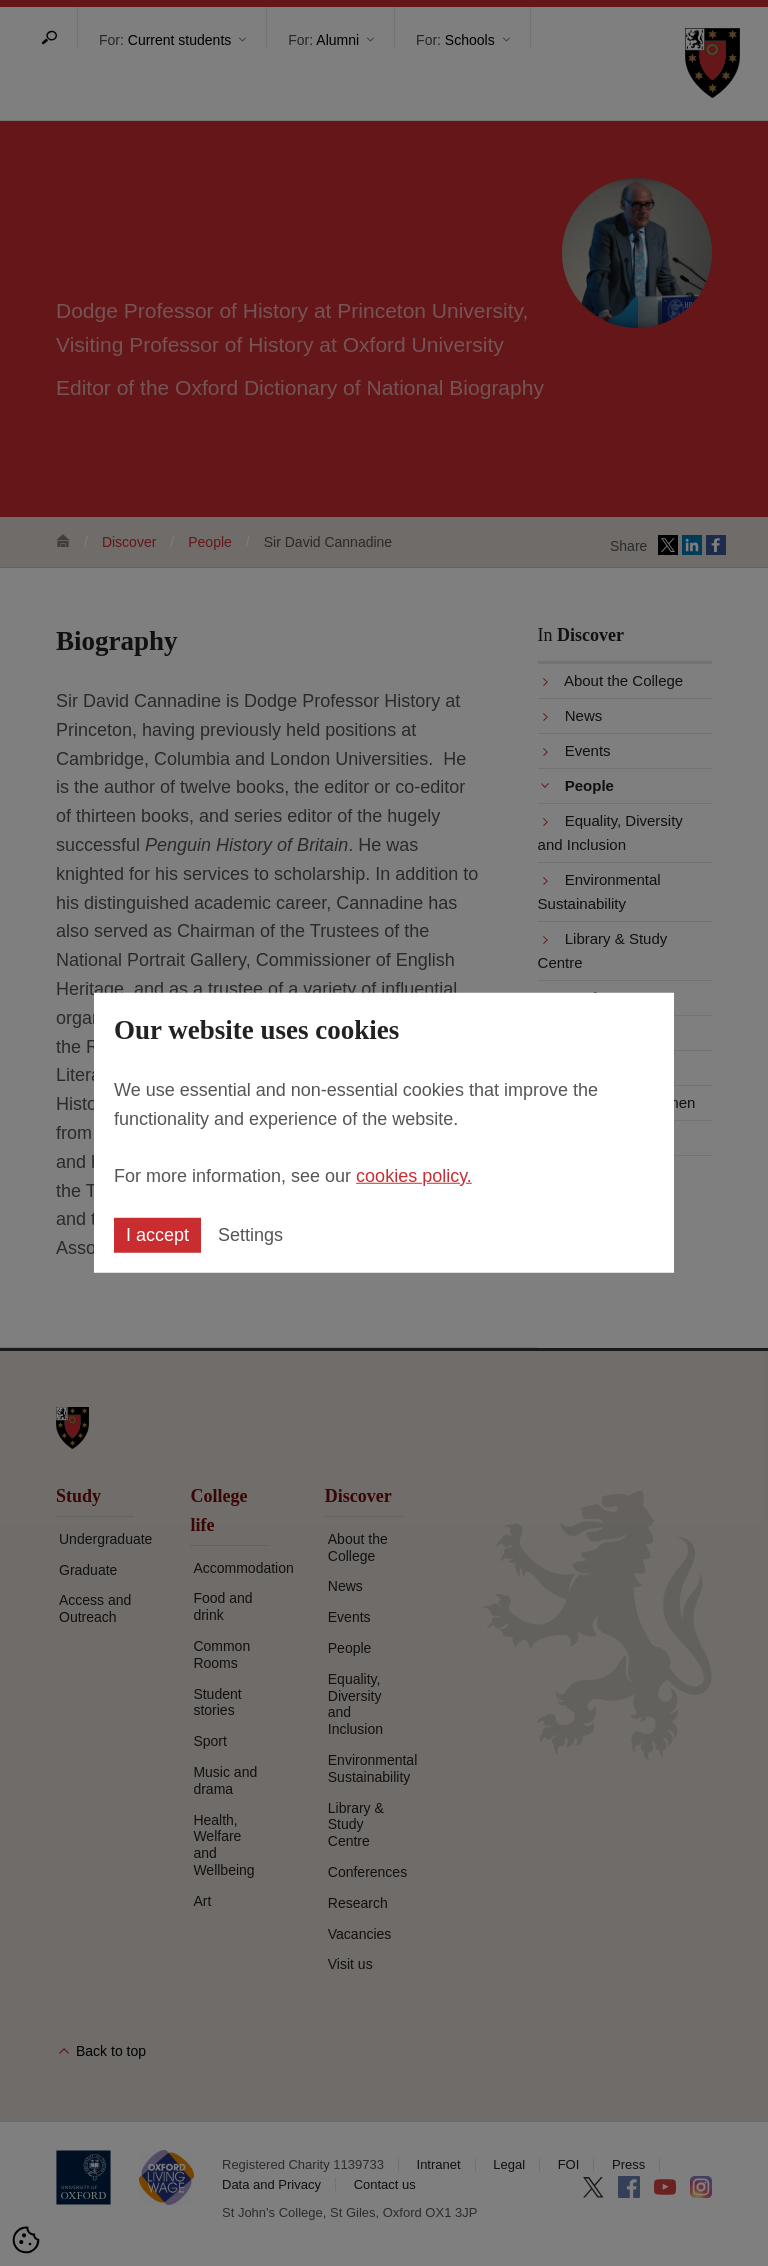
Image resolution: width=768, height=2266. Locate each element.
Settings (250, 1235)
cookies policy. (414, 1175)
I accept (157, 1235)
